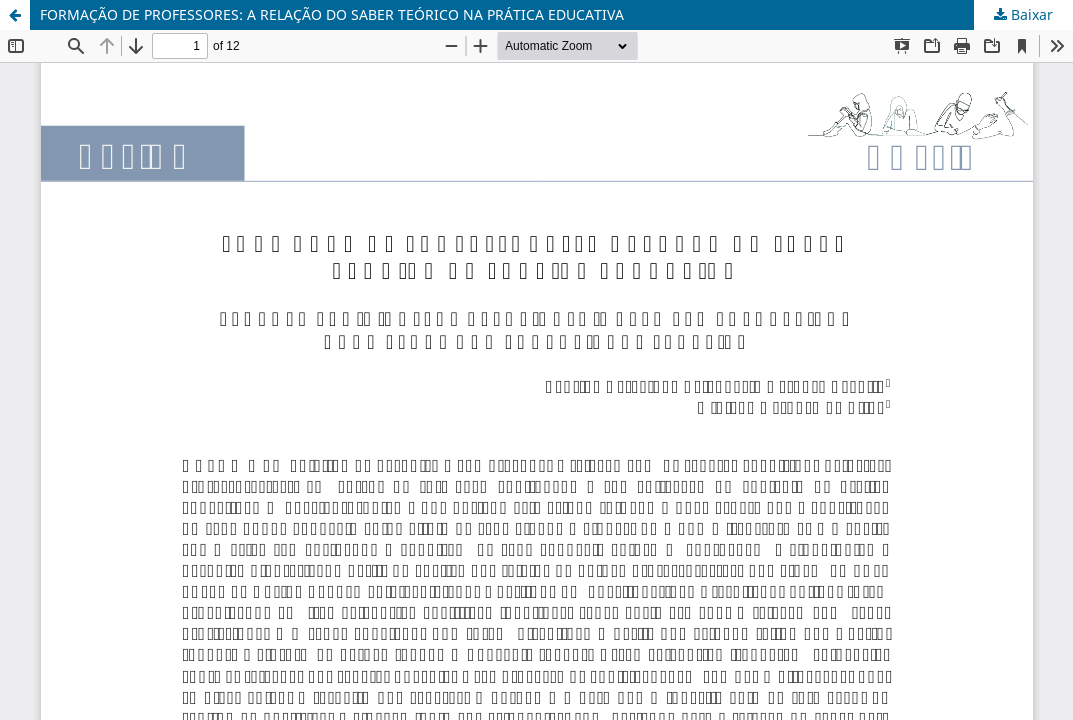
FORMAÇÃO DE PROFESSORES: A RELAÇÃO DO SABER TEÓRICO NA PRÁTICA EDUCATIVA (332, 14)
